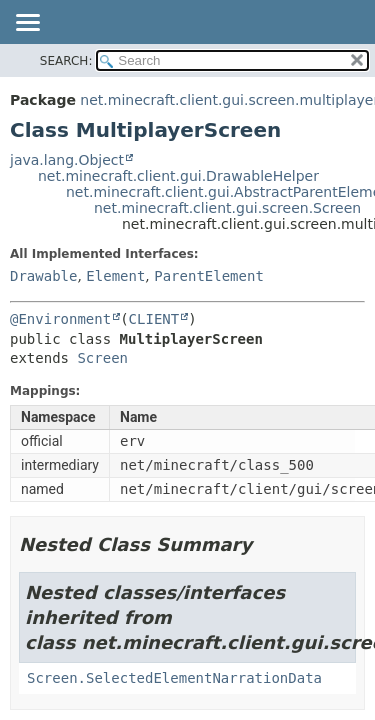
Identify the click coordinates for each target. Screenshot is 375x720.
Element (115, 276)
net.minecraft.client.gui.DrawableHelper (178, 176)
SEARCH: (66, 61)
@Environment (60, 319)
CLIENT (154, 319)
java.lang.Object (67, 160)
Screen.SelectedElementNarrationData (174, 678)
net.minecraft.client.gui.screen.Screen (227, 208)
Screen (102, 358)
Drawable (43, 276)
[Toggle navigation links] (27, 24)
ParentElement (209, 276)
